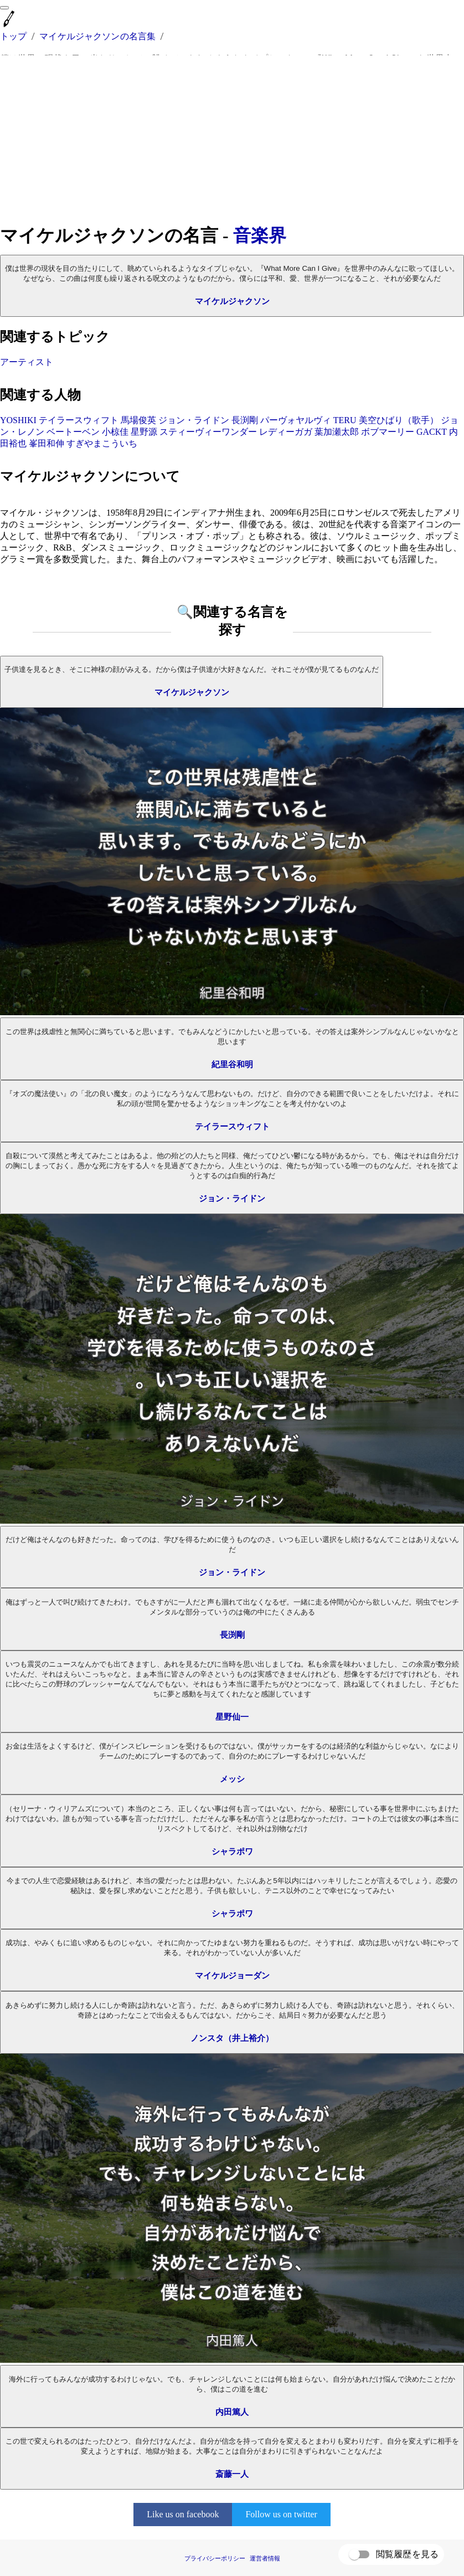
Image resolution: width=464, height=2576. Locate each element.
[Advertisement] (232, 139)
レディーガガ (285, 431)
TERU (345, 420)
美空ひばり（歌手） (399, 420)
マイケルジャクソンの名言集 (97, 36)
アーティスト (26, 362)
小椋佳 (115, 431)
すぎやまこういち (101, 443)
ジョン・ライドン (193, 420)
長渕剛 (244, 420)
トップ (13, 36)
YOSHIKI (18, 420)
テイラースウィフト (78, 420)
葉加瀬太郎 (337, 431)
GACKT (431, 431)
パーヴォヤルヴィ (295, 420)
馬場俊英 (138, 420)
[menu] (4, 7)
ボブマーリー (387, 431)
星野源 (144, 431)
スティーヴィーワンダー (208, 431)
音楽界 (259, 235)
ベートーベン (73, 431)
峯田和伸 (46, 443)
